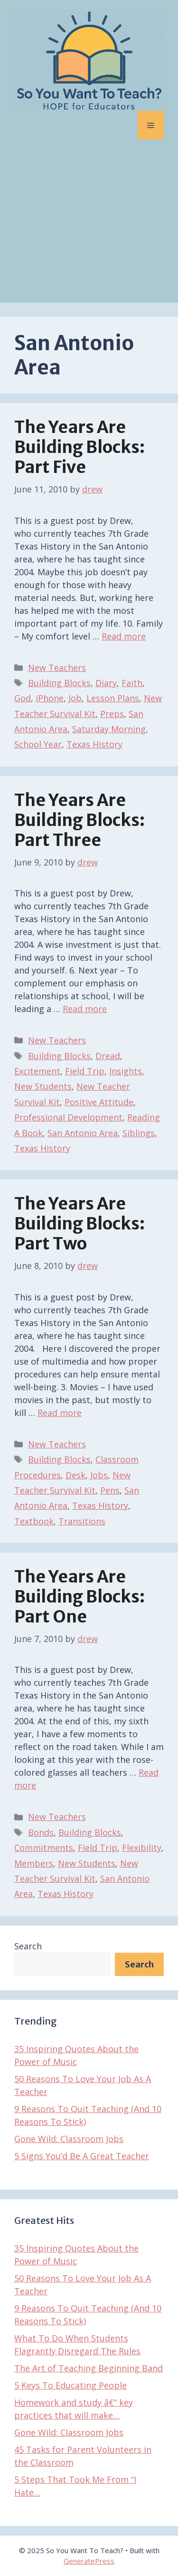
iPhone (50, 698)
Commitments (43, 1847)
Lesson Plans (112, 698)
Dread (107, 1056)
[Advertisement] (89, 228)
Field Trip (84, 1071)
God (22, 698)
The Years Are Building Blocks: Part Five (79, 447)
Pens (110, 1490)
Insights (125, 1071)
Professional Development (68, 1117)
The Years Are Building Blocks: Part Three (79, 820)
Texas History (94, 744)
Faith (132, 682)
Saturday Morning (109, 729)
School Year (38, 744)
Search (28, 1946)
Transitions (81, 1521)
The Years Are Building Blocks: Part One (79, 1596)
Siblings (138, 1133)
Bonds (41, 1832)
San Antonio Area (82, 1133)
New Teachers (57, 667)
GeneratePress (89, 2561)
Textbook (34, 1521)
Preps (112, 713)
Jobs (99, 1475)
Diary (106, 682)
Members (33, 1863)
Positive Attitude (99, 1102)
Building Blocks (59, 682)
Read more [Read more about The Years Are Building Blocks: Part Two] (59, 1412)
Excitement (37, 1071)
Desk (75, 1475)
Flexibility (141, 1847)
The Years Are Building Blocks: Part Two (79, 1223)
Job (75, 698)
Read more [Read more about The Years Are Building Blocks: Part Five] (124, 636)
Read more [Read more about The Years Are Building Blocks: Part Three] (85, 1008)
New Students (43, 1086)
